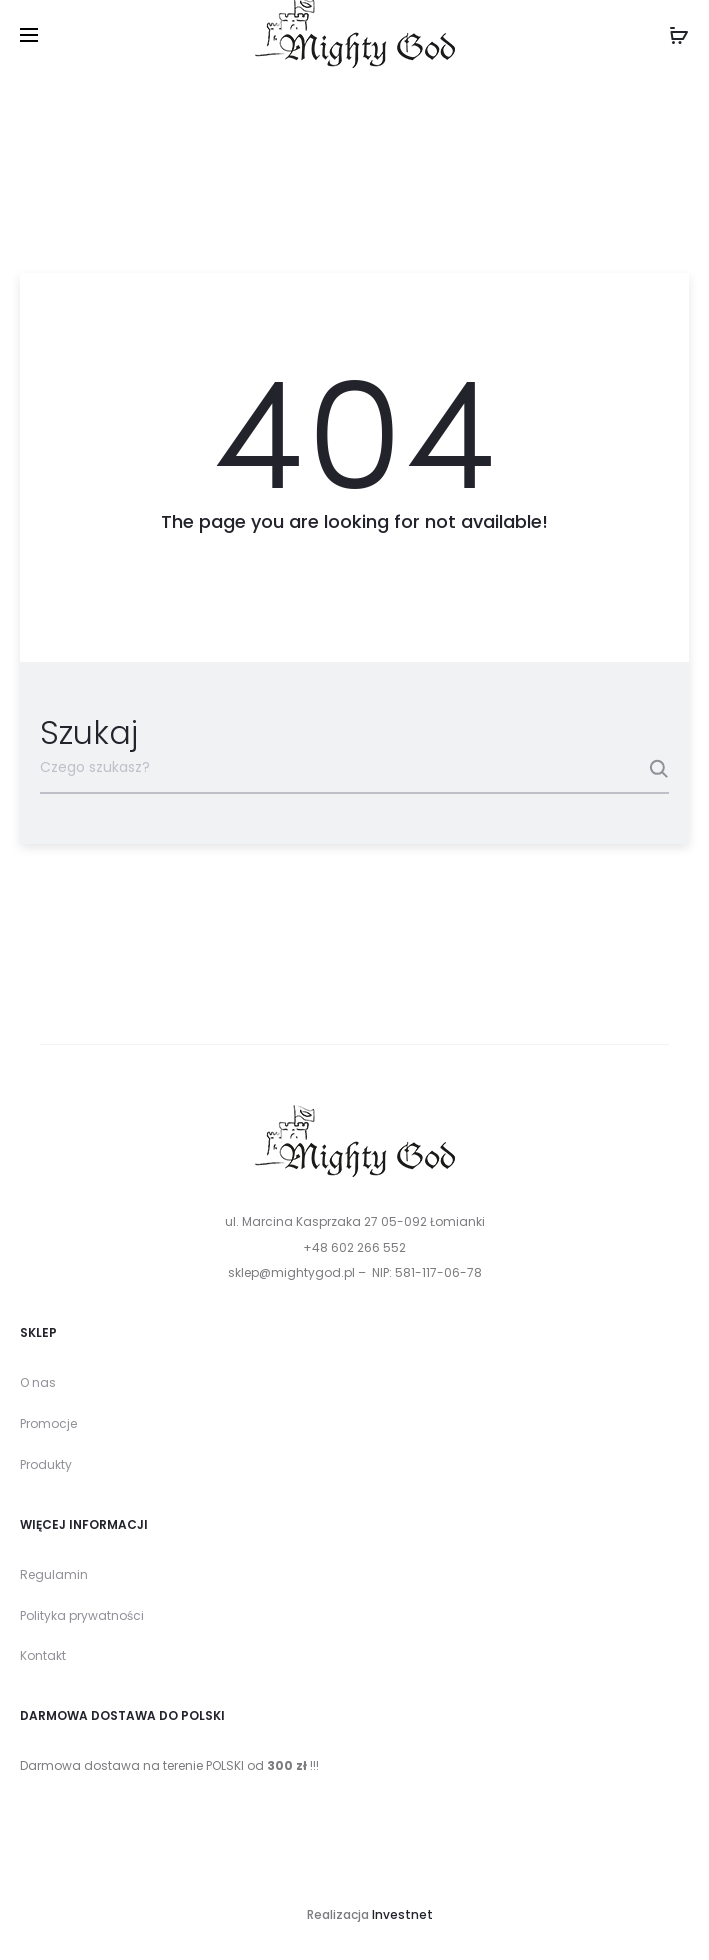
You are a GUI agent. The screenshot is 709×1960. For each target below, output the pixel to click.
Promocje (48, 1423)
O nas (38, 1382)
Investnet (402, 1914)
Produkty (46, 1464)
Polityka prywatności (82, 1615)
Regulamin (54, 1574)
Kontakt (43, 1655)
